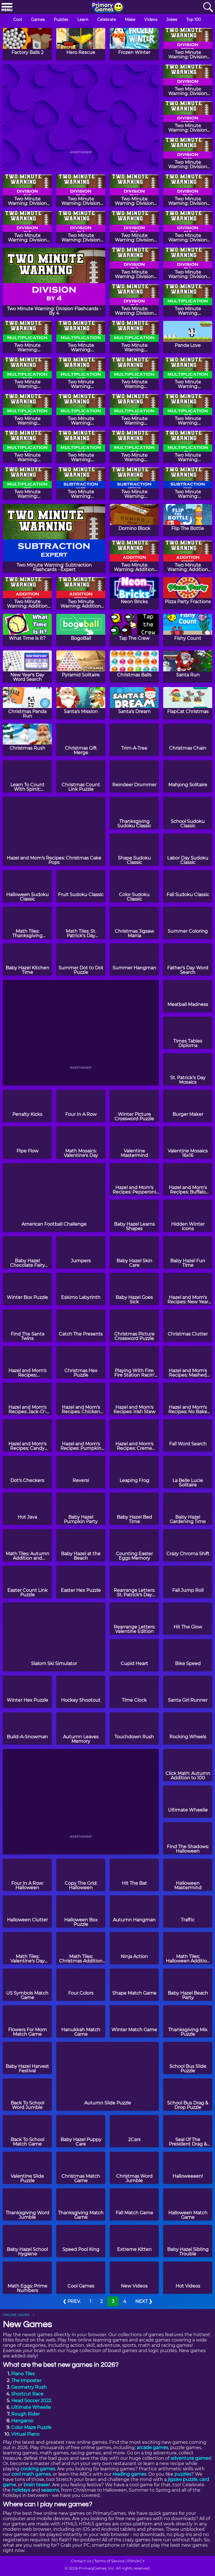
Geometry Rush (29, 2387)
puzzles (182, 2474)
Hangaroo (22, 2420)
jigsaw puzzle (182, 2479)
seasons (50, 2490)
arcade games (152, 2447)
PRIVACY (135, 2561)
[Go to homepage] (107, 7)
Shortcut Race (27, 2394)
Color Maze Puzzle (31, 2427)
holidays (21, 2490)
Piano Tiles (23, 2373)
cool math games (31, 2474)
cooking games (37, 2468)
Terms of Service (109, 2561)
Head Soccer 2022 (31, 2400)
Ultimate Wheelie (31, 2407)
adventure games (190, 2458)
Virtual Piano (25, 2434)
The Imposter (26, 2380)
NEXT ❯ (143, 2301)
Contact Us (81, 2561)
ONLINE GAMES (16, 2315)
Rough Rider (25, 2414)
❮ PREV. (72, 2301)
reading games (129, 2474)
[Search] (208, 7)
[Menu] (7, 7)
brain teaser (37, 2484)
